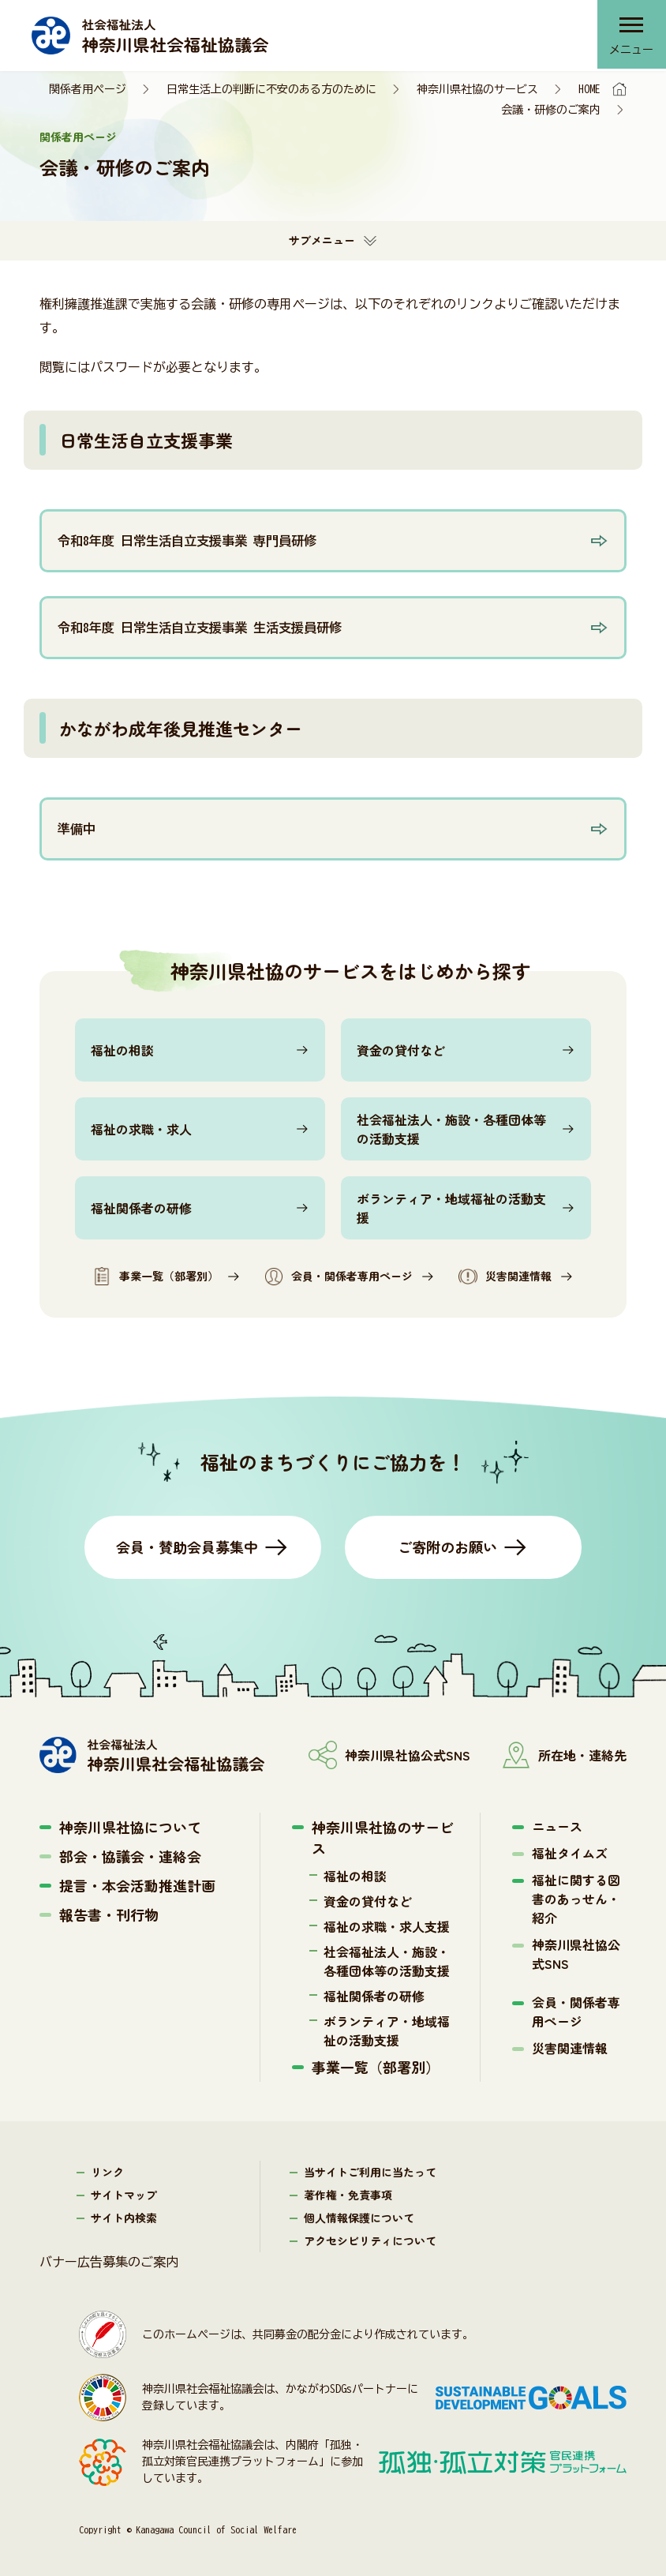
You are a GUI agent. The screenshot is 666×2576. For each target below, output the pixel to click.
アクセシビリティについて (370, 2240)
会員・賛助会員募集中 (187, 1546)
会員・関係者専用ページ (338, 1276)
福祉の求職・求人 (141, 1128)
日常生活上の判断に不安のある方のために (271, 89)
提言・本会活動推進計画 (137, 1885)
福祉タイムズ (570, 1852)
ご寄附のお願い (447, 1546)
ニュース (557, 1826)
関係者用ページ (87, 89)
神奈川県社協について (130, 1827)
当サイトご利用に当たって (370, 2172)
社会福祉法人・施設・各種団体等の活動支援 (451, 1129)
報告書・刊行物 (109, 1914)
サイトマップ (124, 2195)
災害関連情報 (505, 1276)
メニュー (630, 51)
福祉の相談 (122, 1050)
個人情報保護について (359, 2217)
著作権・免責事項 (348, 2195)
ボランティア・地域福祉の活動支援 (451, 1208)
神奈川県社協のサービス (477, 89)
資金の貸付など (401, 1050)
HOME (589, 89)
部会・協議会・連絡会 (130, 1856)
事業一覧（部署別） (155, 1276)
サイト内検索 (124, 2217)
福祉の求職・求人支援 (387, 1926)
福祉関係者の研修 (141, 1207)
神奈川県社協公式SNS (576, 1954)
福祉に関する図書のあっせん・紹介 (576, 1898)
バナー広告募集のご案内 (108, 2261)
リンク (107, 2172)
